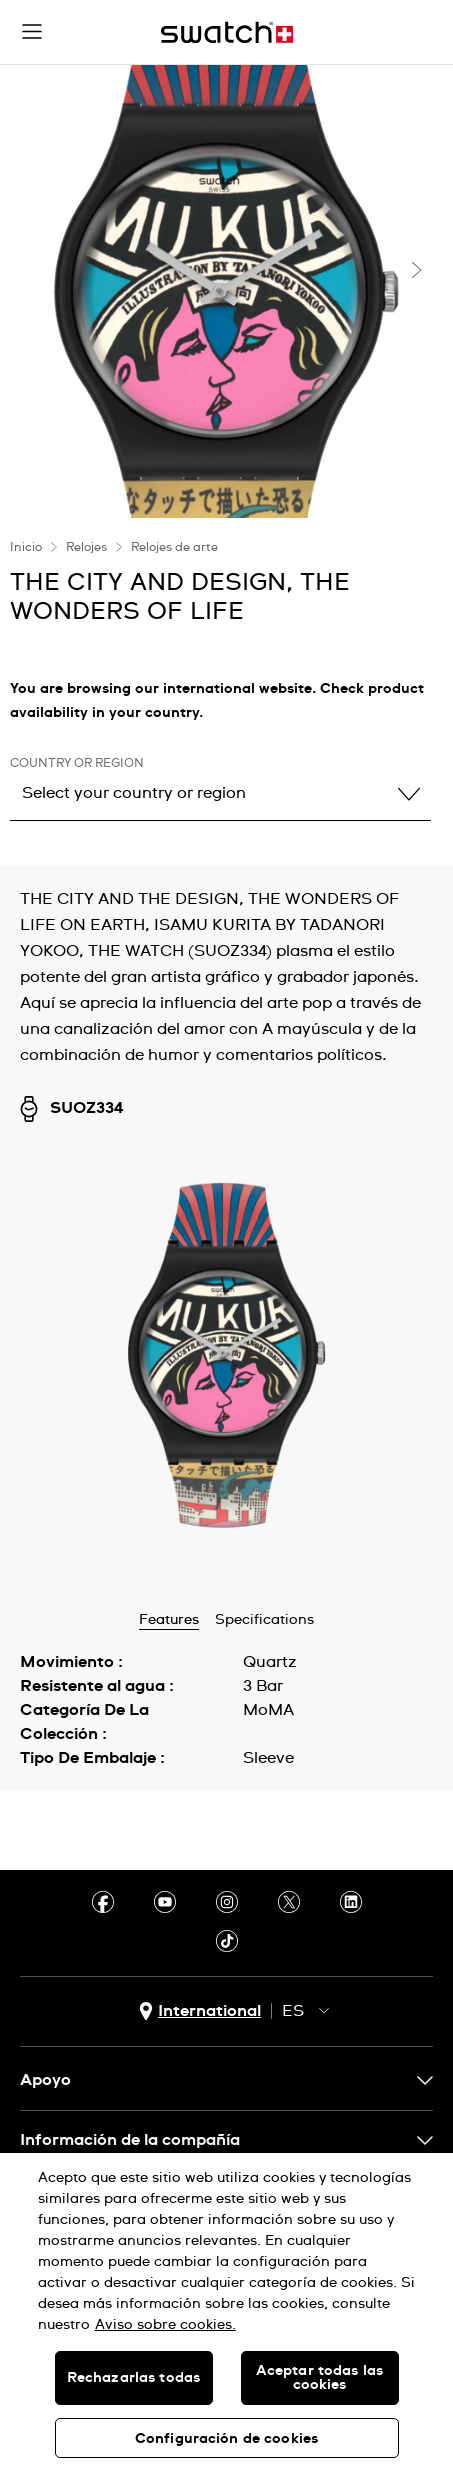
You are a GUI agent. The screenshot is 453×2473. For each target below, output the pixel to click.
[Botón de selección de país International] (200, 2011)
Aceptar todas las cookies (319, 2378)
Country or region (77, 764)
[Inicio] (227, 32)
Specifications (264, 1620)
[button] (32, 32)
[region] (226, 2313)
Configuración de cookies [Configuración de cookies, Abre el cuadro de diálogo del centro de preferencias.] (226, 2439)
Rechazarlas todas (133, 2378)
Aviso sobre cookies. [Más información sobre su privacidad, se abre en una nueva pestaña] (165, 2325)
